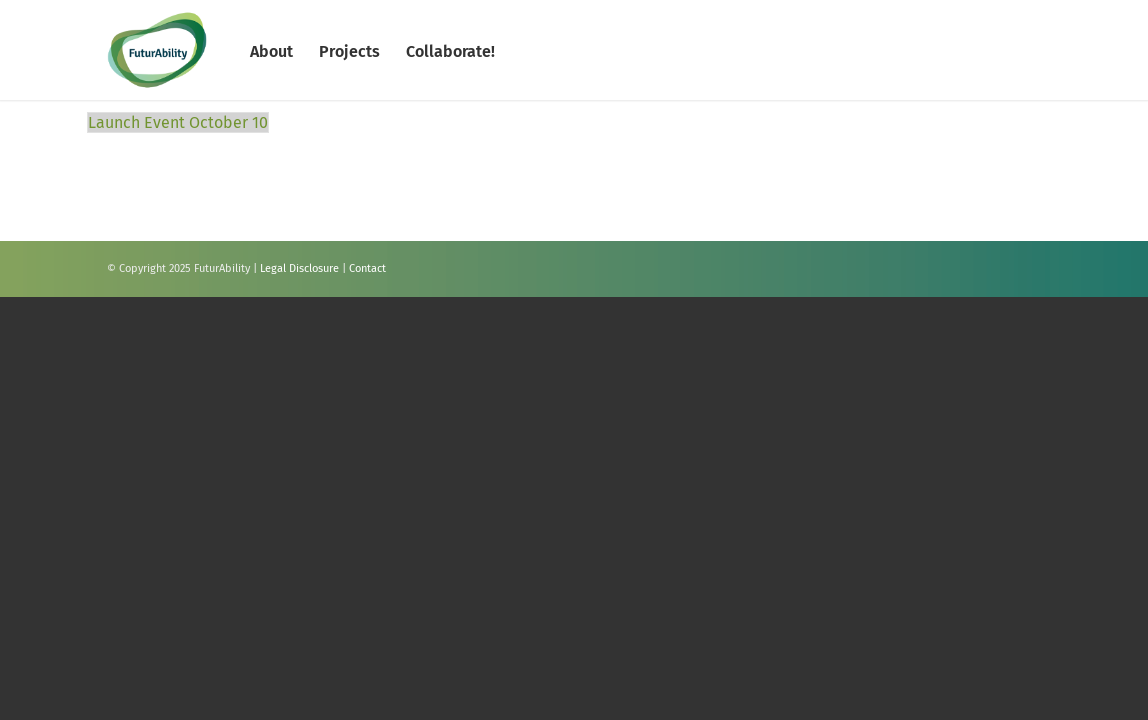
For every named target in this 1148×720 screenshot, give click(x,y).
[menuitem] (271, 50)
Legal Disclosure (299, 268)
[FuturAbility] (157, 50)
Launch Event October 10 (178, 122)
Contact (367, 268)
